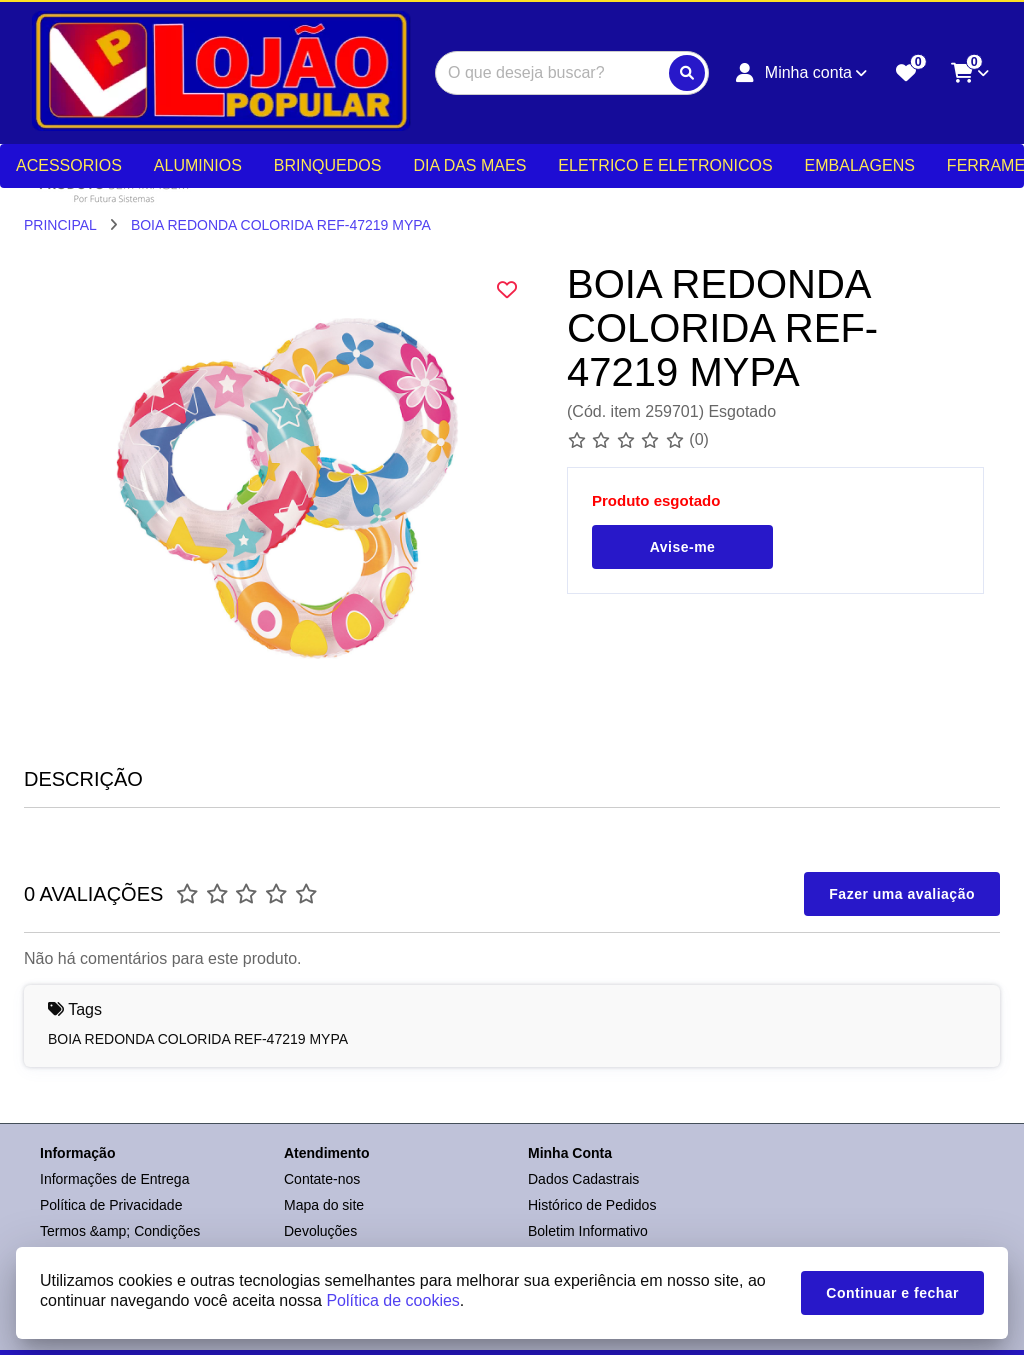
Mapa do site (324, 1205)
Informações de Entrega (114, 1179)
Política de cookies (392, 1300)
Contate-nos (322, 1179)
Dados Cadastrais (583, 1179)
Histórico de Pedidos (592, 1205)
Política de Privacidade (111, 1205)
